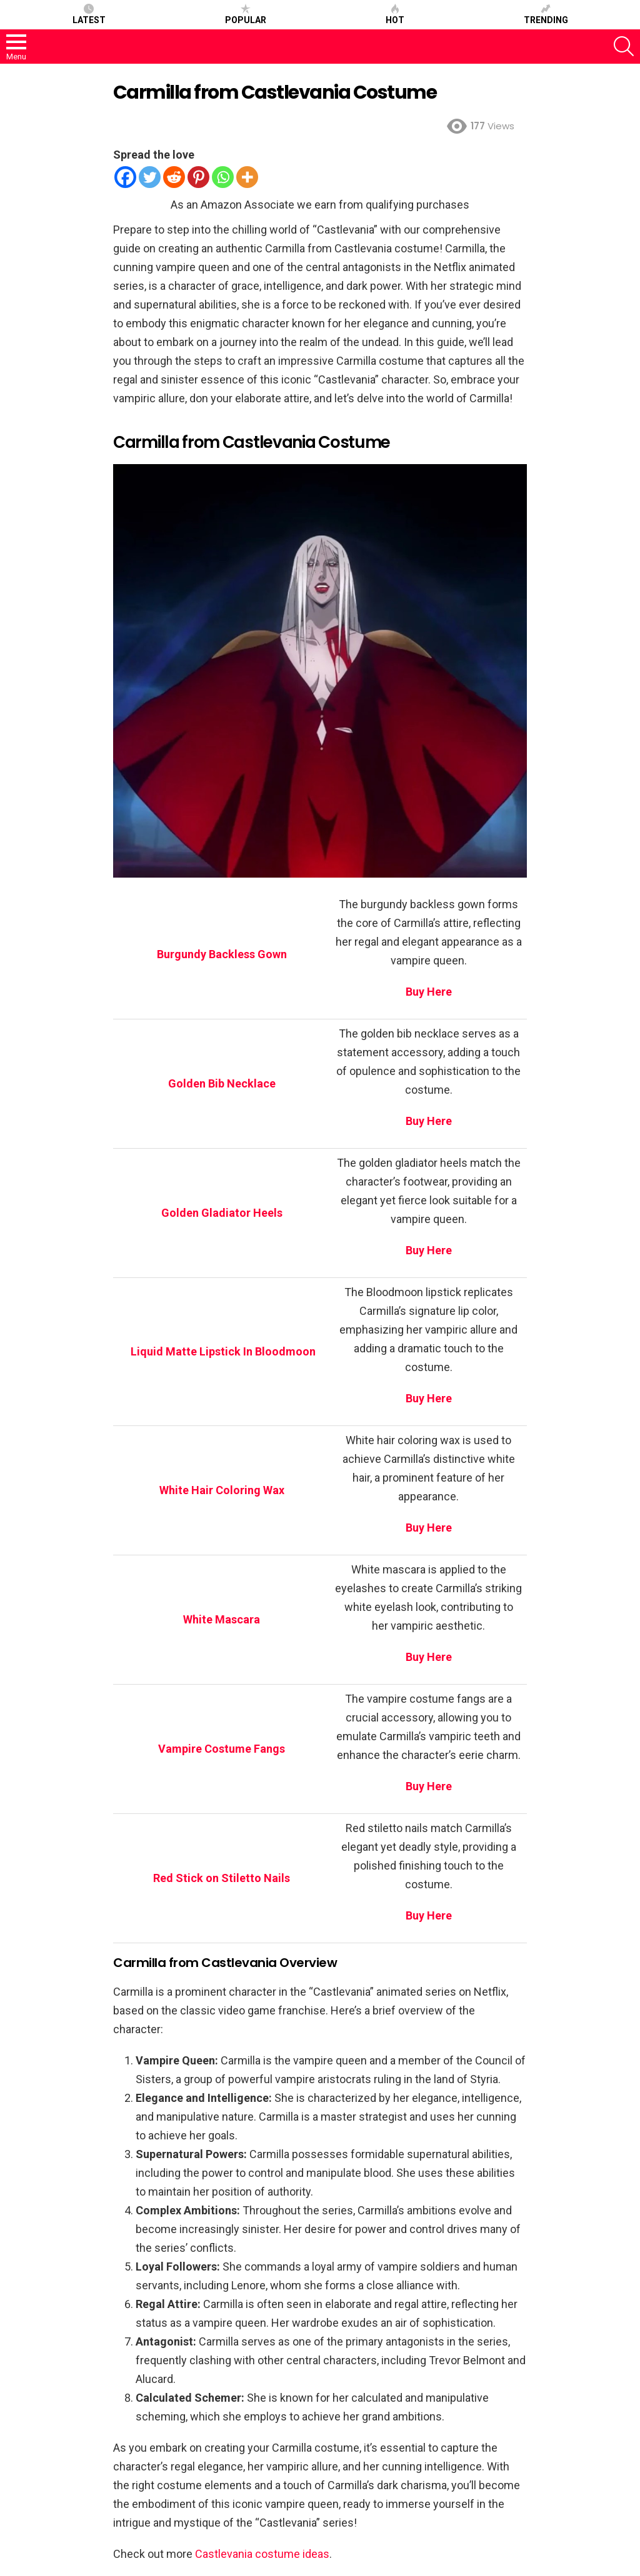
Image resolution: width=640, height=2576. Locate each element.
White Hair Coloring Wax (221, 1490)
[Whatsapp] (223, 177)
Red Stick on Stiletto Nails (221, 1878)
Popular (245, 14)
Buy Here (429, 1656)
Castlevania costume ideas (262, 2553)
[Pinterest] (198, 177)
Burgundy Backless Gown (222, 954)
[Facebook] (125, 177)
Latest (89, 14)
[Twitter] (150, 177)
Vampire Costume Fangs (221, 1748)
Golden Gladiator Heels (221, 1212)
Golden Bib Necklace (222, 1083)
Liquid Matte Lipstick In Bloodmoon (222, 1351)
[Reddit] (174, 177)
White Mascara (221, 1619)
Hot (395, 14)
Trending (546, 14)
